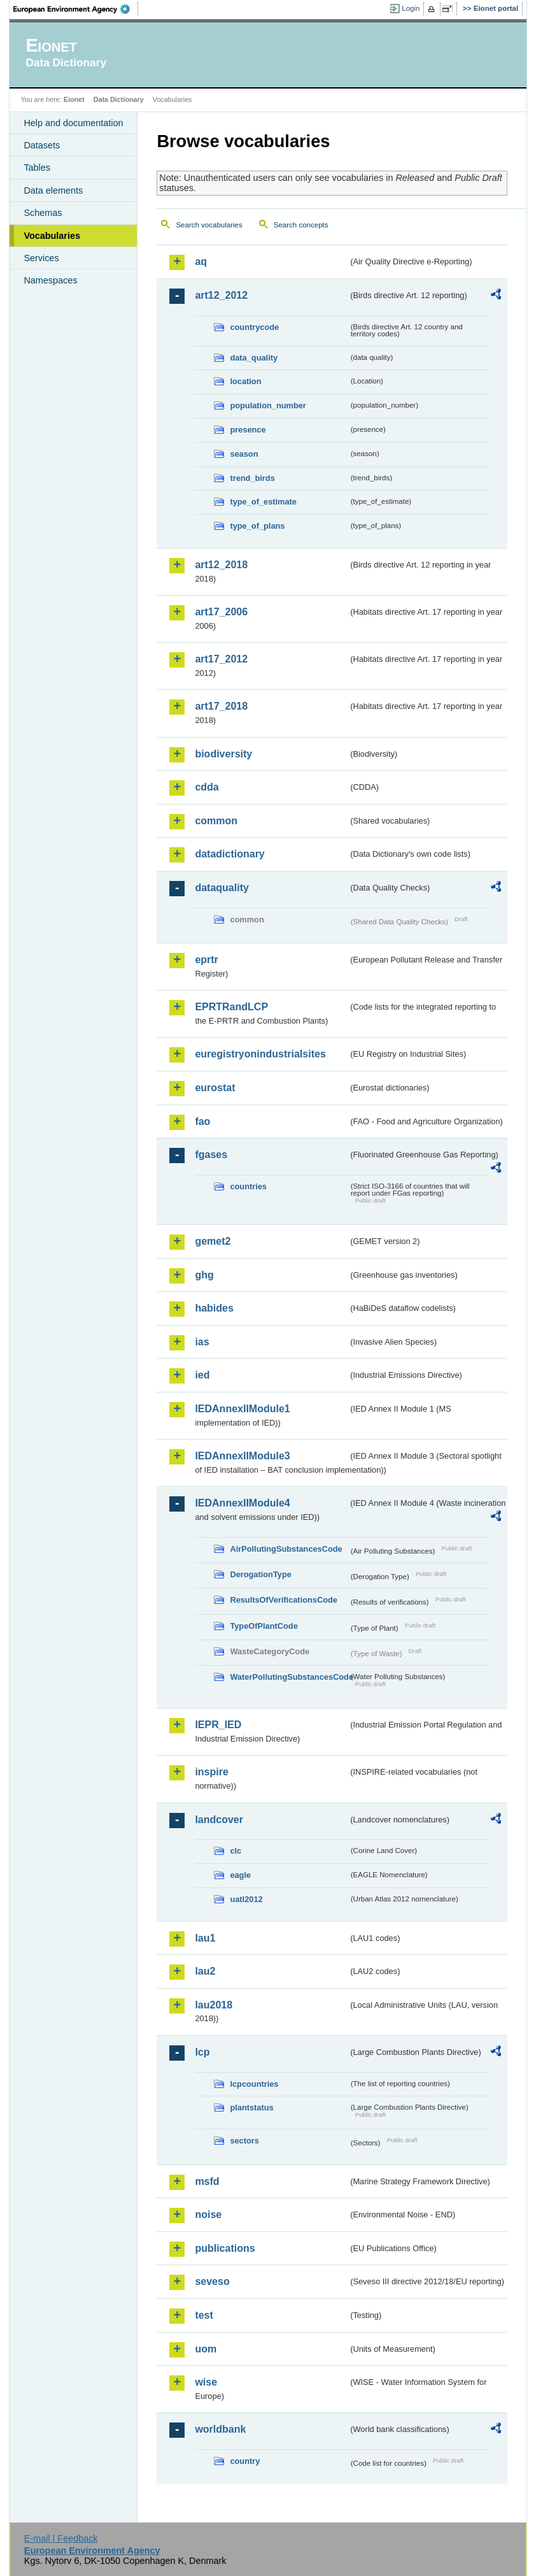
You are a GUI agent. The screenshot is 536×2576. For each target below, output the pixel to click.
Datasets (42, 145)
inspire (211, 1771)
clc (235, 1851)
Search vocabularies (209, 225)
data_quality (254, 357)
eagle (240, 1875)
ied (202, 1375)
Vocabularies (52, 236)
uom (205, 2348)
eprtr (206, 959)
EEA (75, 9)
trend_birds (252, 478)
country (245, 2461)
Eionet (74, 99)
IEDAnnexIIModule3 (242, 1455)
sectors (244, 2140)
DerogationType (260, 1574)
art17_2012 (221, 659)
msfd (207, 2181)
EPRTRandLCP (231, 1006)
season (244, 454)
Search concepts (301, 225)
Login (411, 8)
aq (201, 261)
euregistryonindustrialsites (260, 1053)
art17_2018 (221, 706)
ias (202, 1341)
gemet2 (212, 1241)
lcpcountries (254, 2084)
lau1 (205, 1938)
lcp (202, 2052)
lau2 (205, 1971)
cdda (206, 787)
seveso (212, 2281)
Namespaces (50, 280)
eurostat (215, 1087)
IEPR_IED (218, 1724)
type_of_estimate (263, 501)
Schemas (43, 213)
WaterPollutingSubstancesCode (289, 1677)
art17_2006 (221, 611)
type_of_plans (257, 526)
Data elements (53, 190)
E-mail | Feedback (61, 2538)
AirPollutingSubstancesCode (286, 1549)
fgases (211, 1154)
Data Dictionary (119, 99)
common (216, 820)
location (245, 381)
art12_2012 (221, 295)
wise (206, 2382)
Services (41, 258)
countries (248, 1186)
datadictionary (229, 853)
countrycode (254, 327)
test (204, 2315)
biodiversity (223, 753)
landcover (219, 1819)
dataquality (221, 887)
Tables (37, 167)
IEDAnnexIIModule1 (242, 1408)
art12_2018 (221, 564)
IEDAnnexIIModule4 (242, 1503)
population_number (268, 405)
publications (225, 2248)
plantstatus (251, 2107)
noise (208, 2214)
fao (202, 1121)
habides (214, 1308)
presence (247, 429)
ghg (204, 1275)
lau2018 (213, 2005)
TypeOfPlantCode (263, 1626)
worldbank (220, 2429)
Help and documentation (73, 123)
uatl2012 (246, 1899)
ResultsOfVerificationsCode (283, 1600)
